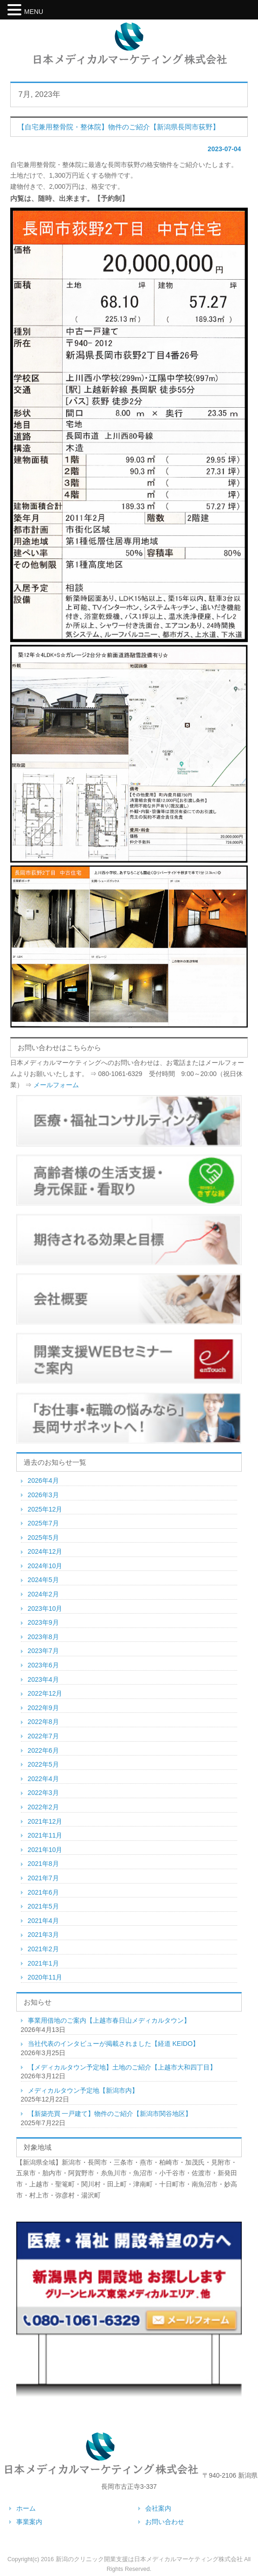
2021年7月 (43, 1878)
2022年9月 (43, 1707)
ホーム (26, 2508)
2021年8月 (43, 1863)
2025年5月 (43, 1537)
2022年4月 (43, 1778)
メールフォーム (56, 1085)
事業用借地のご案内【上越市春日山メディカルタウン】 (109, 2020)
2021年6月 (43, 1892)
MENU (33, 11)
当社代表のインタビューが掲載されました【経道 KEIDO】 (113, 2043)
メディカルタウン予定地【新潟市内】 (83, 2090)
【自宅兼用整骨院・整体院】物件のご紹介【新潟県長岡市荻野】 (118, 127)
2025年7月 (43, 1523)
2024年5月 (43, 1579)
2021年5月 (43, 1906)
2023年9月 (43, 1622)
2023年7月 (43, 1650)
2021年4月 (43, 1920)
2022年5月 (43, 1764)
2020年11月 (45, 1977)
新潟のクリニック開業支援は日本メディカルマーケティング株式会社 (149, 2559)
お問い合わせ (164, 2521)
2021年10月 (45, 1849)
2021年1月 (43, 1963)
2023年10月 (45, 1608)
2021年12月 (45, 1821)
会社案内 (158, 2508)
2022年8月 (43, 1721)
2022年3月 (43, 1792)
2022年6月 (43, 1750)
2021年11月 (45, 1835)
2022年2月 (43, 1807)
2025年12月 (45, 1509)
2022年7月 (43, 1736)
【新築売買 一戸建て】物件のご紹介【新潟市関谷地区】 (110, 2113)
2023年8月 (43, 1636)
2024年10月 (45, 1566)
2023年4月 (43, 1679)
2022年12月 (45, 1693)
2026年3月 (43, 1495)
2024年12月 (45, 1551)
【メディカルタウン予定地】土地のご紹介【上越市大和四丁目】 (122, 2067)
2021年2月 (43, 1949)
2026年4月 (43, 1480)
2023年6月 (43, 1665)
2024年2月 (43, 1594)
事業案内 (29, 2521)
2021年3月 (43, 1934)
